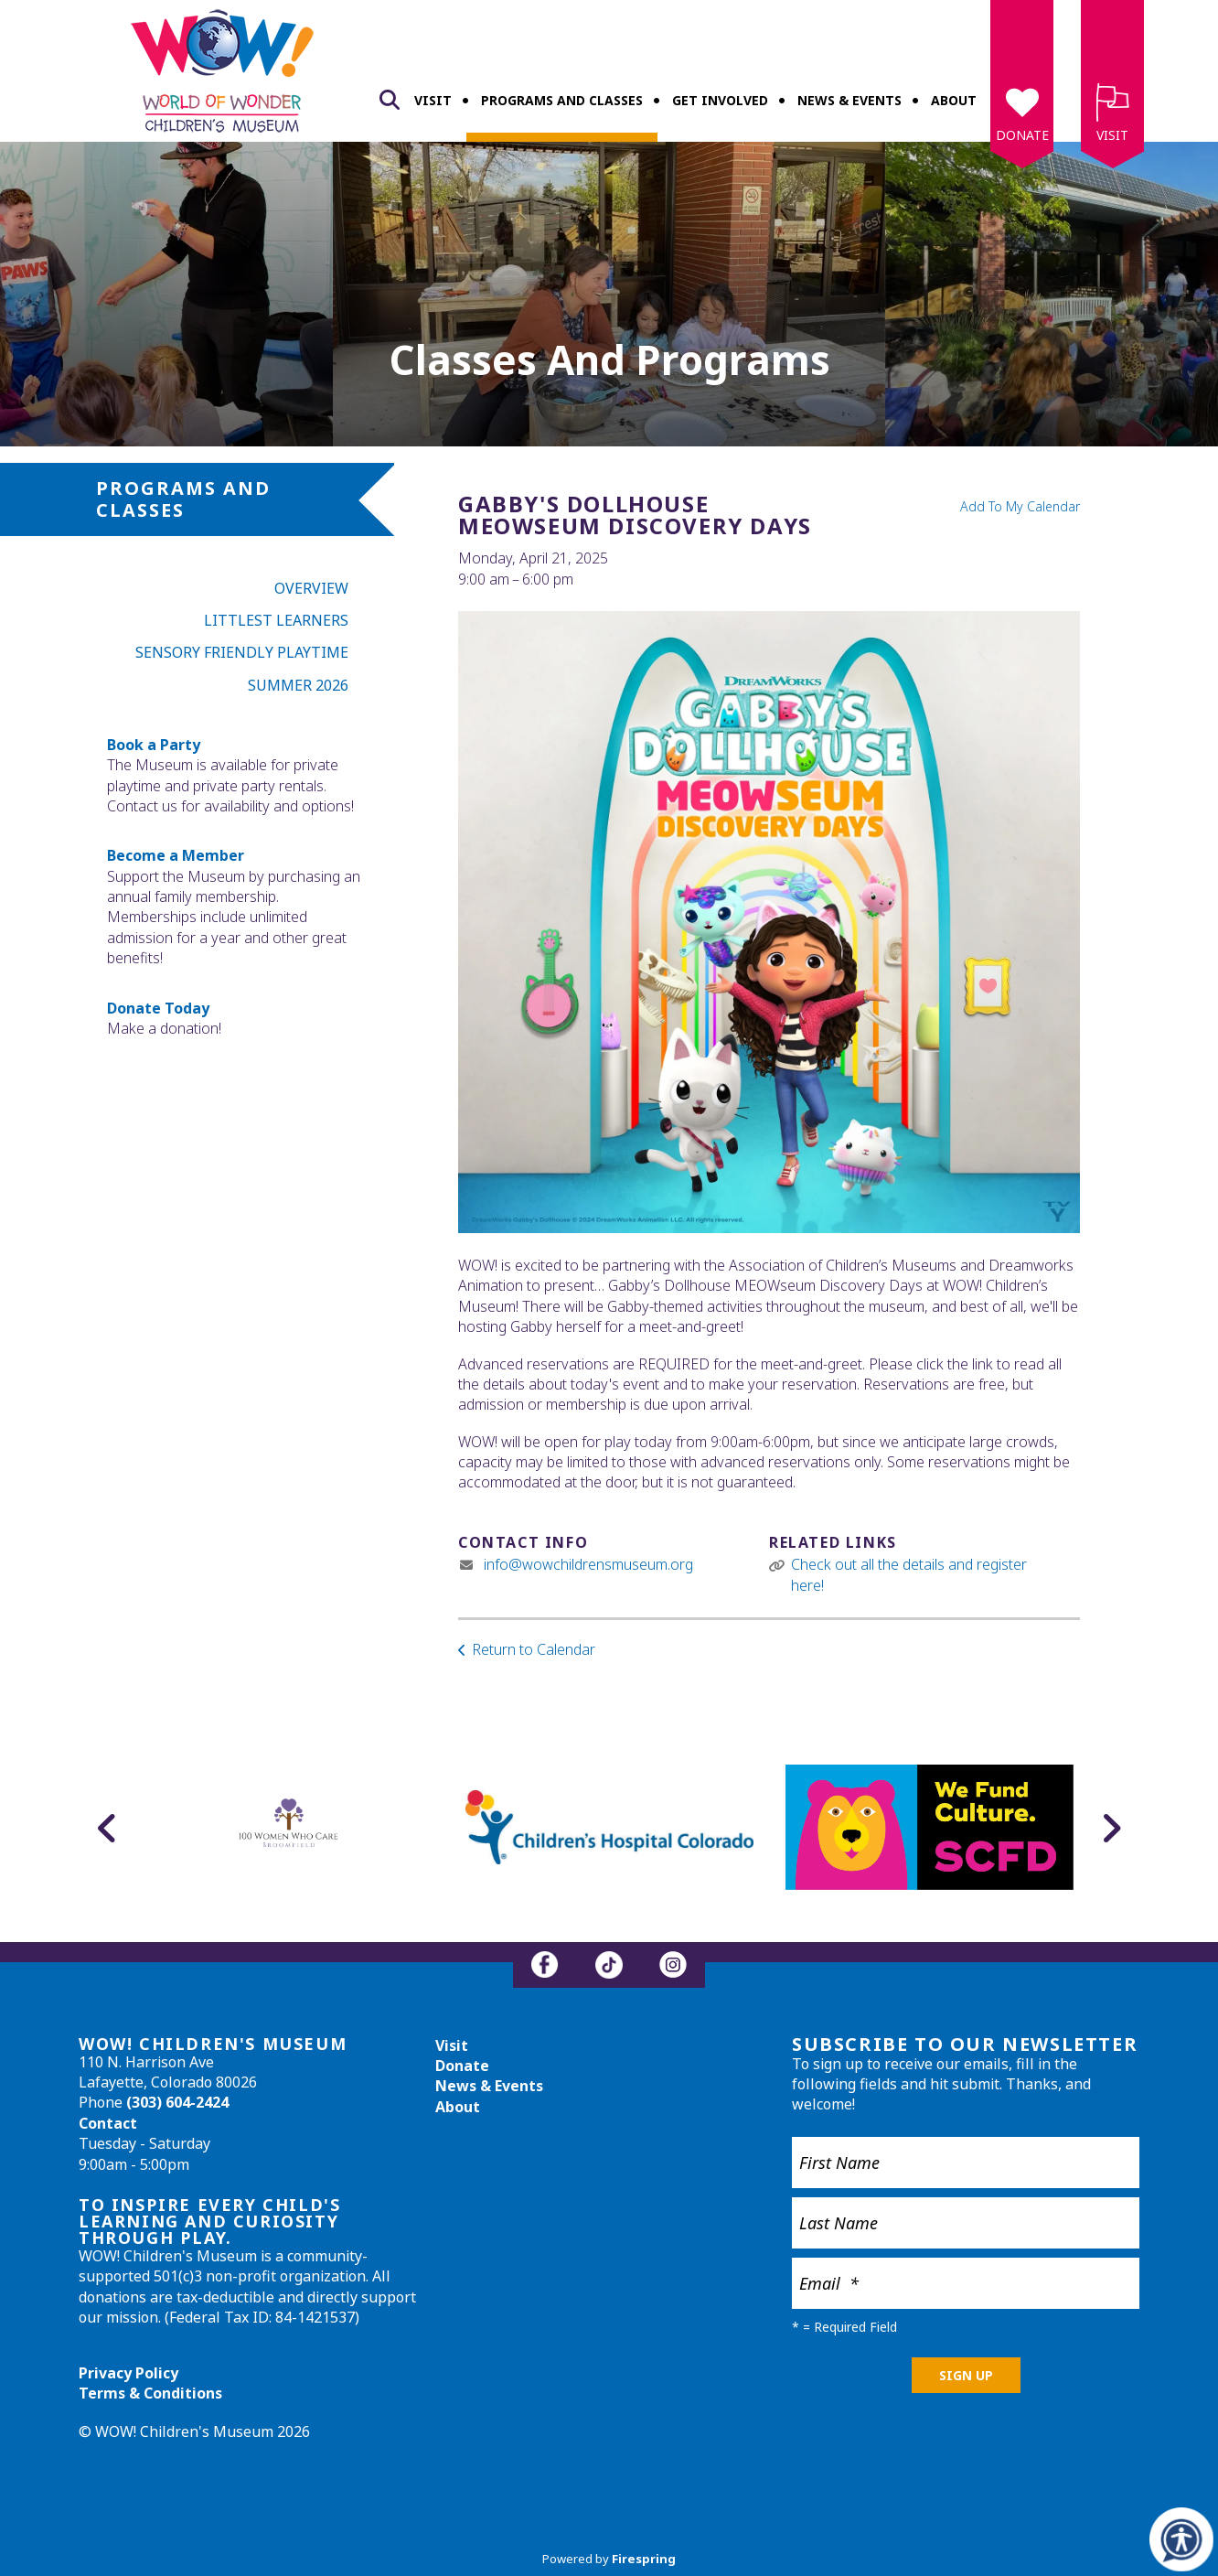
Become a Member (175, 855)
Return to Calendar (533, 1649)
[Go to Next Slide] (1111, 1828)
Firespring (644, 2558)
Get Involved (720, 100)
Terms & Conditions (150, 2393)
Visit (433, 100)
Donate (1022, 135)
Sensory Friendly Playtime (241, 652)
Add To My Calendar (1020, 506)
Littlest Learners (276, 620)
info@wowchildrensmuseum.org (588, 1564)
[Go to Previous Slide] (107, 1828)
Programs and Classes (562, 100)
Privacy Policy (128, 2373)
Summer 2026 (298, 685)
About (954, 100)
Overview (311, 588)
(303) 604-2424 (177, 2102)
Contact (108, 2123)
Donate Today (158, 1008)
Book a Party (153, 745)
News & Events (849, 100)
